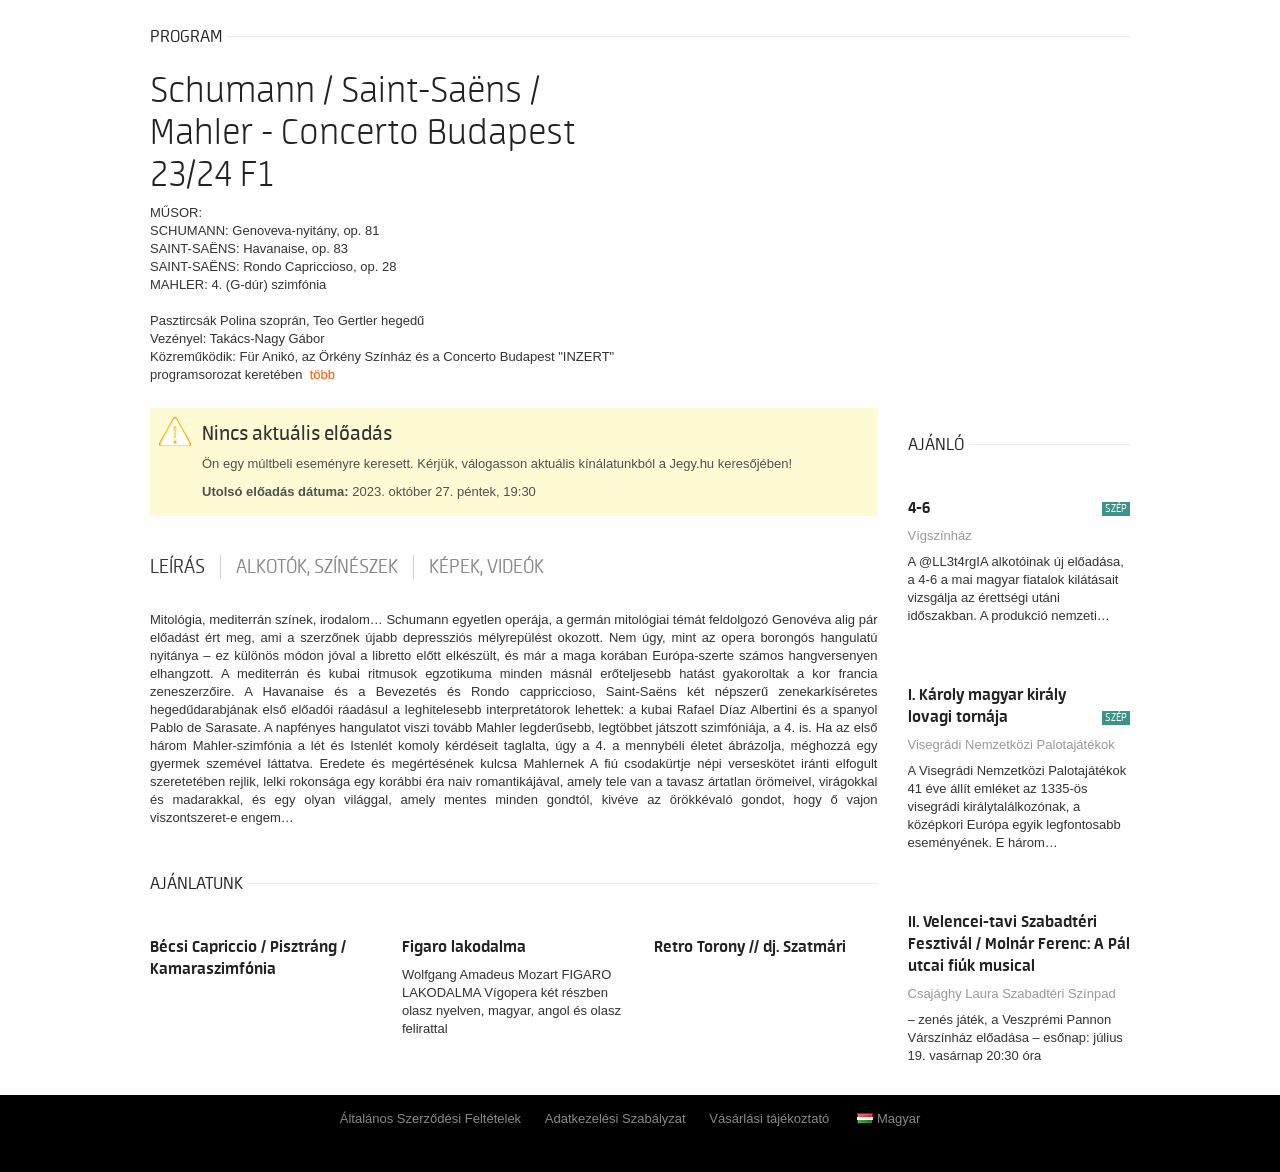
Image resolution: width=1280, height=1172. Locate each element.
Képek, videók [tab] (486, 567)
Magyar (888, 1118)
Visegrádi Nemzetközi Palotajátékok (1011, 744)
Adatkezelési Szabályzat (615, 1118)
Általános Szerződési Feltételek (430, 1118)
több (322, 374)
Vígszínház (940, 535)
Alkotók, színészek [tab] (317, 567)
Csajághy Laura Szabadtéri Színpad (1012, 993)
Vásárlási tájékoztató (769, 1118)
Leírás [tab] (177, 567)
